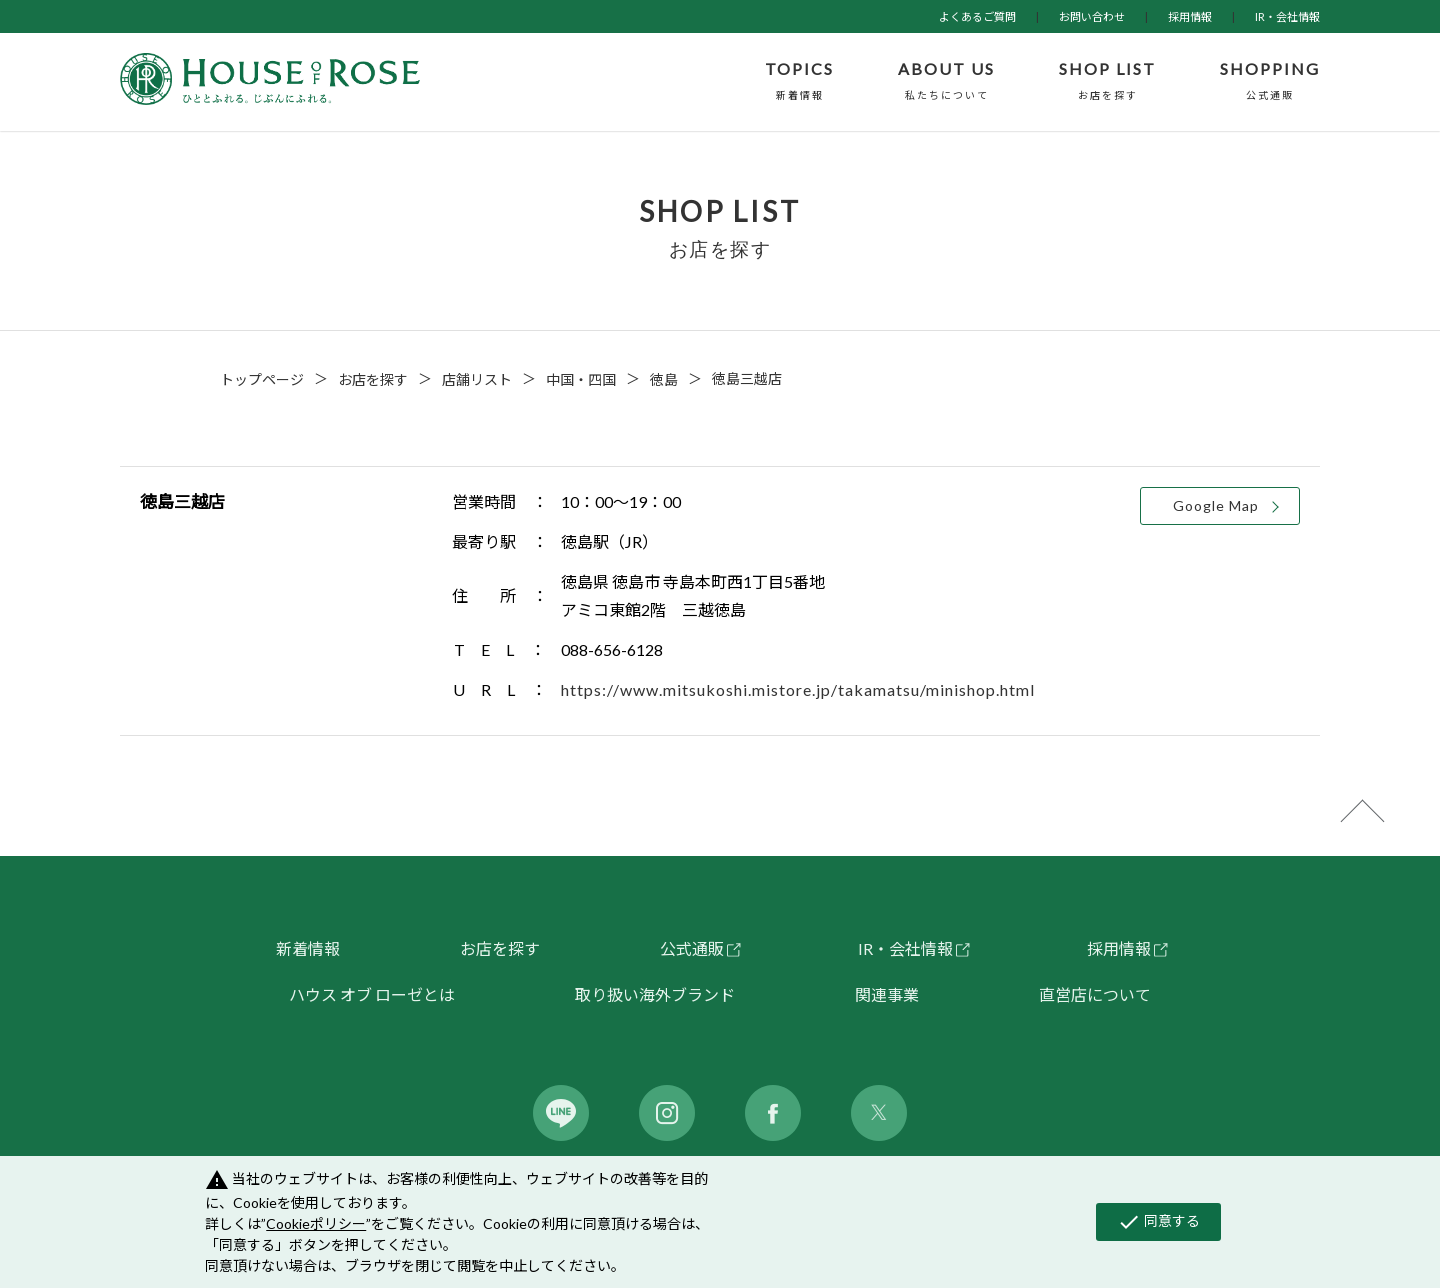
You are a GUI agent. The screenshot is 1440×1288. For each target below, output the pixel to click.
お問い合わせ (1092, 16)
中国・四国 (581, 379)
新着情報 (308, 948)
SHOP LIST (1107, 82)
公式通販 (692, 948)
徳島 (664, 379)
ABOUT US (946, 82)
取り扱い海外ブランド (655, 994)
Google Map (1216, 505)
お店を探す (373, 379)
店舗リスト (477, 379)
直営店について (1095, 994)
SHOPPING (1270, 82)
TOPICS (799, 82)
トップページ (262, 379)
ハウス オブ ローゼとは (372, 994)
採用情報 (1190, 16)
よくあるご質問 (977, 16)
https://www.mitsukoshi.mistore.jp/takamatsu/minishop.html (798, 689)
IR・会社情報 (1287, 16)
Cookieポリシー (316, 1223)
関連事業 (887, 994)
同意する (1158, 1222)
